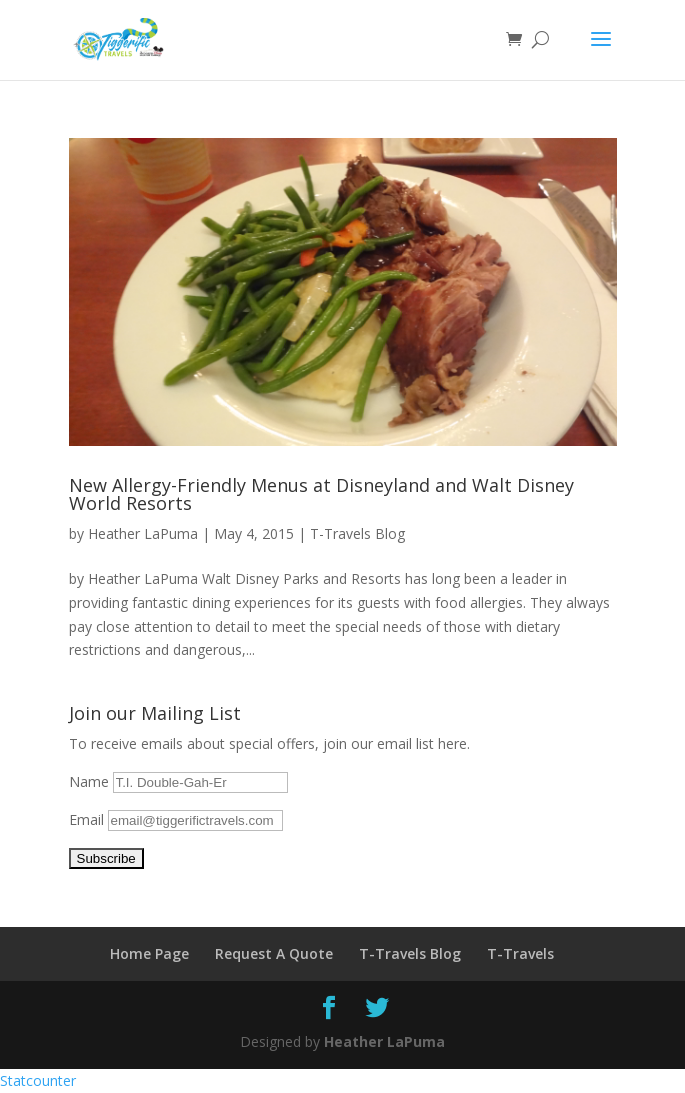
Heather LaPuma (143, 533)
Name (91, 781)
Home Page (149, 953)
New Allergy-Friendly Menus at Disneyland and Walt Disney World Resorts (321, 494)
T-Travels (520, 953)
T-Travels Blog (357, 533)
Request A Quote (274, 953)
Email (88, 819)
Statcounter (38, 1080)
